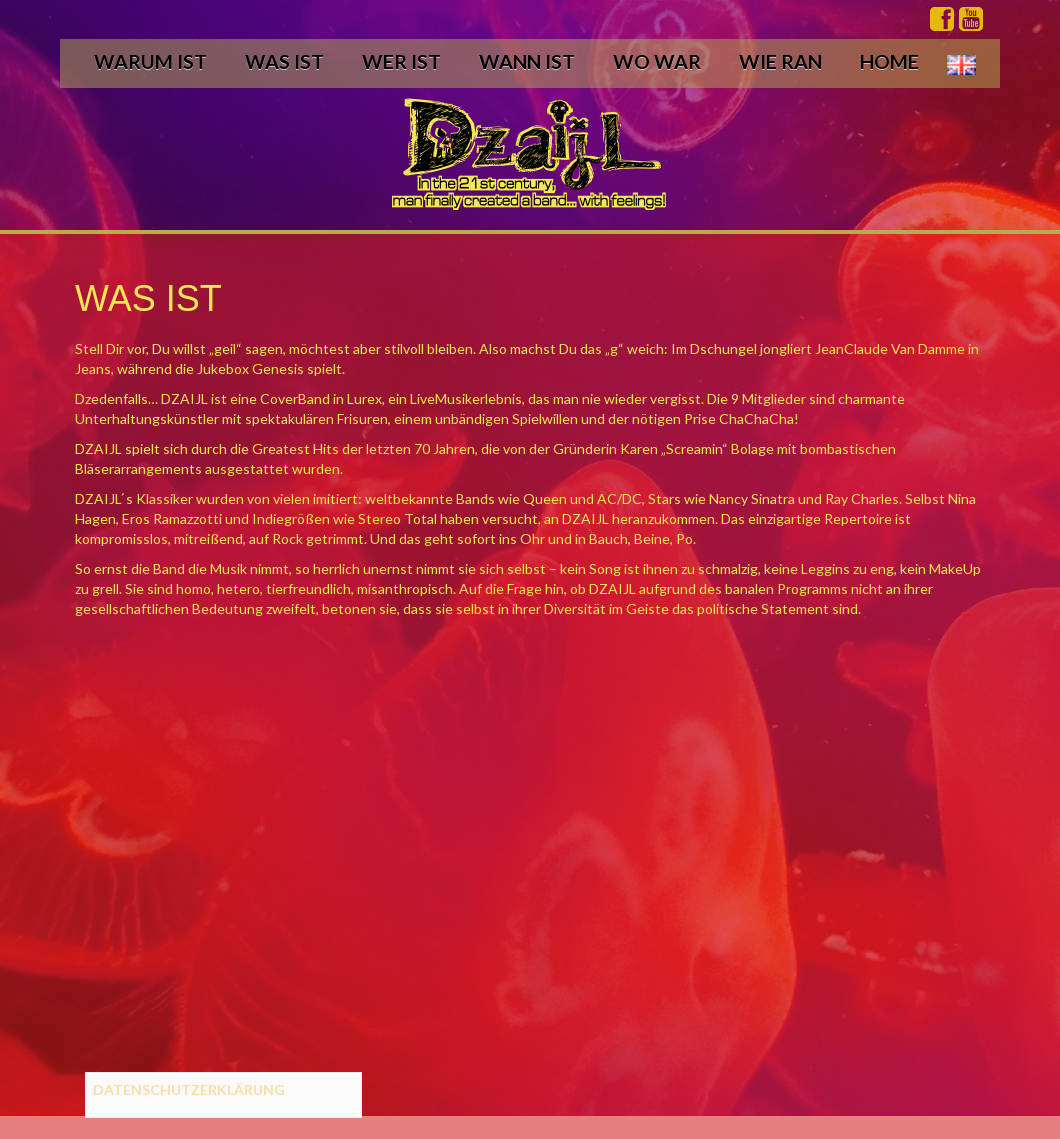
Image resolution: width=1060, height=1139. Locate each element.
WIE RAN (780, 61)
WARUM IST (150, 61)
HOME (889, 61)
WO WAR (657, 61)
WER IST (401, 61)
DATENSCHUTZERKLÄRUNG (189, 1089)
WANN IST (527, 61)
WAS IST (284, 61)
